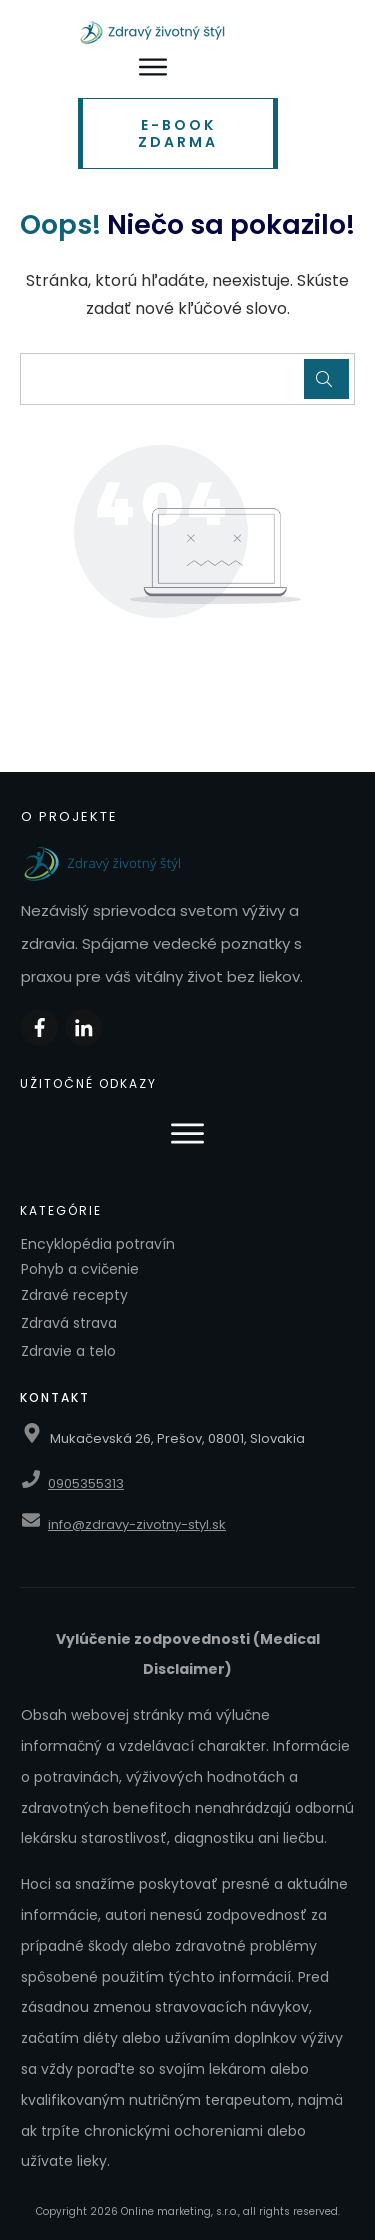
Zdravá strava (69, 1323)
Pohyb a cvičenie (80, 1269)
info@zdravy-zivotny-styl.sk (137, 1524)
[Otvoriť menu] (152, 67)
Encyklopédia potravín (98, 1244)
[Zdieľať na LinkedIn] (83, 1027)
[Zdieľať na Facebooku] (39, 1027)
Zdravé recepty (74, 1295)
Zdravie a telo (68, 1351)
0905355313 (86, 1483)
